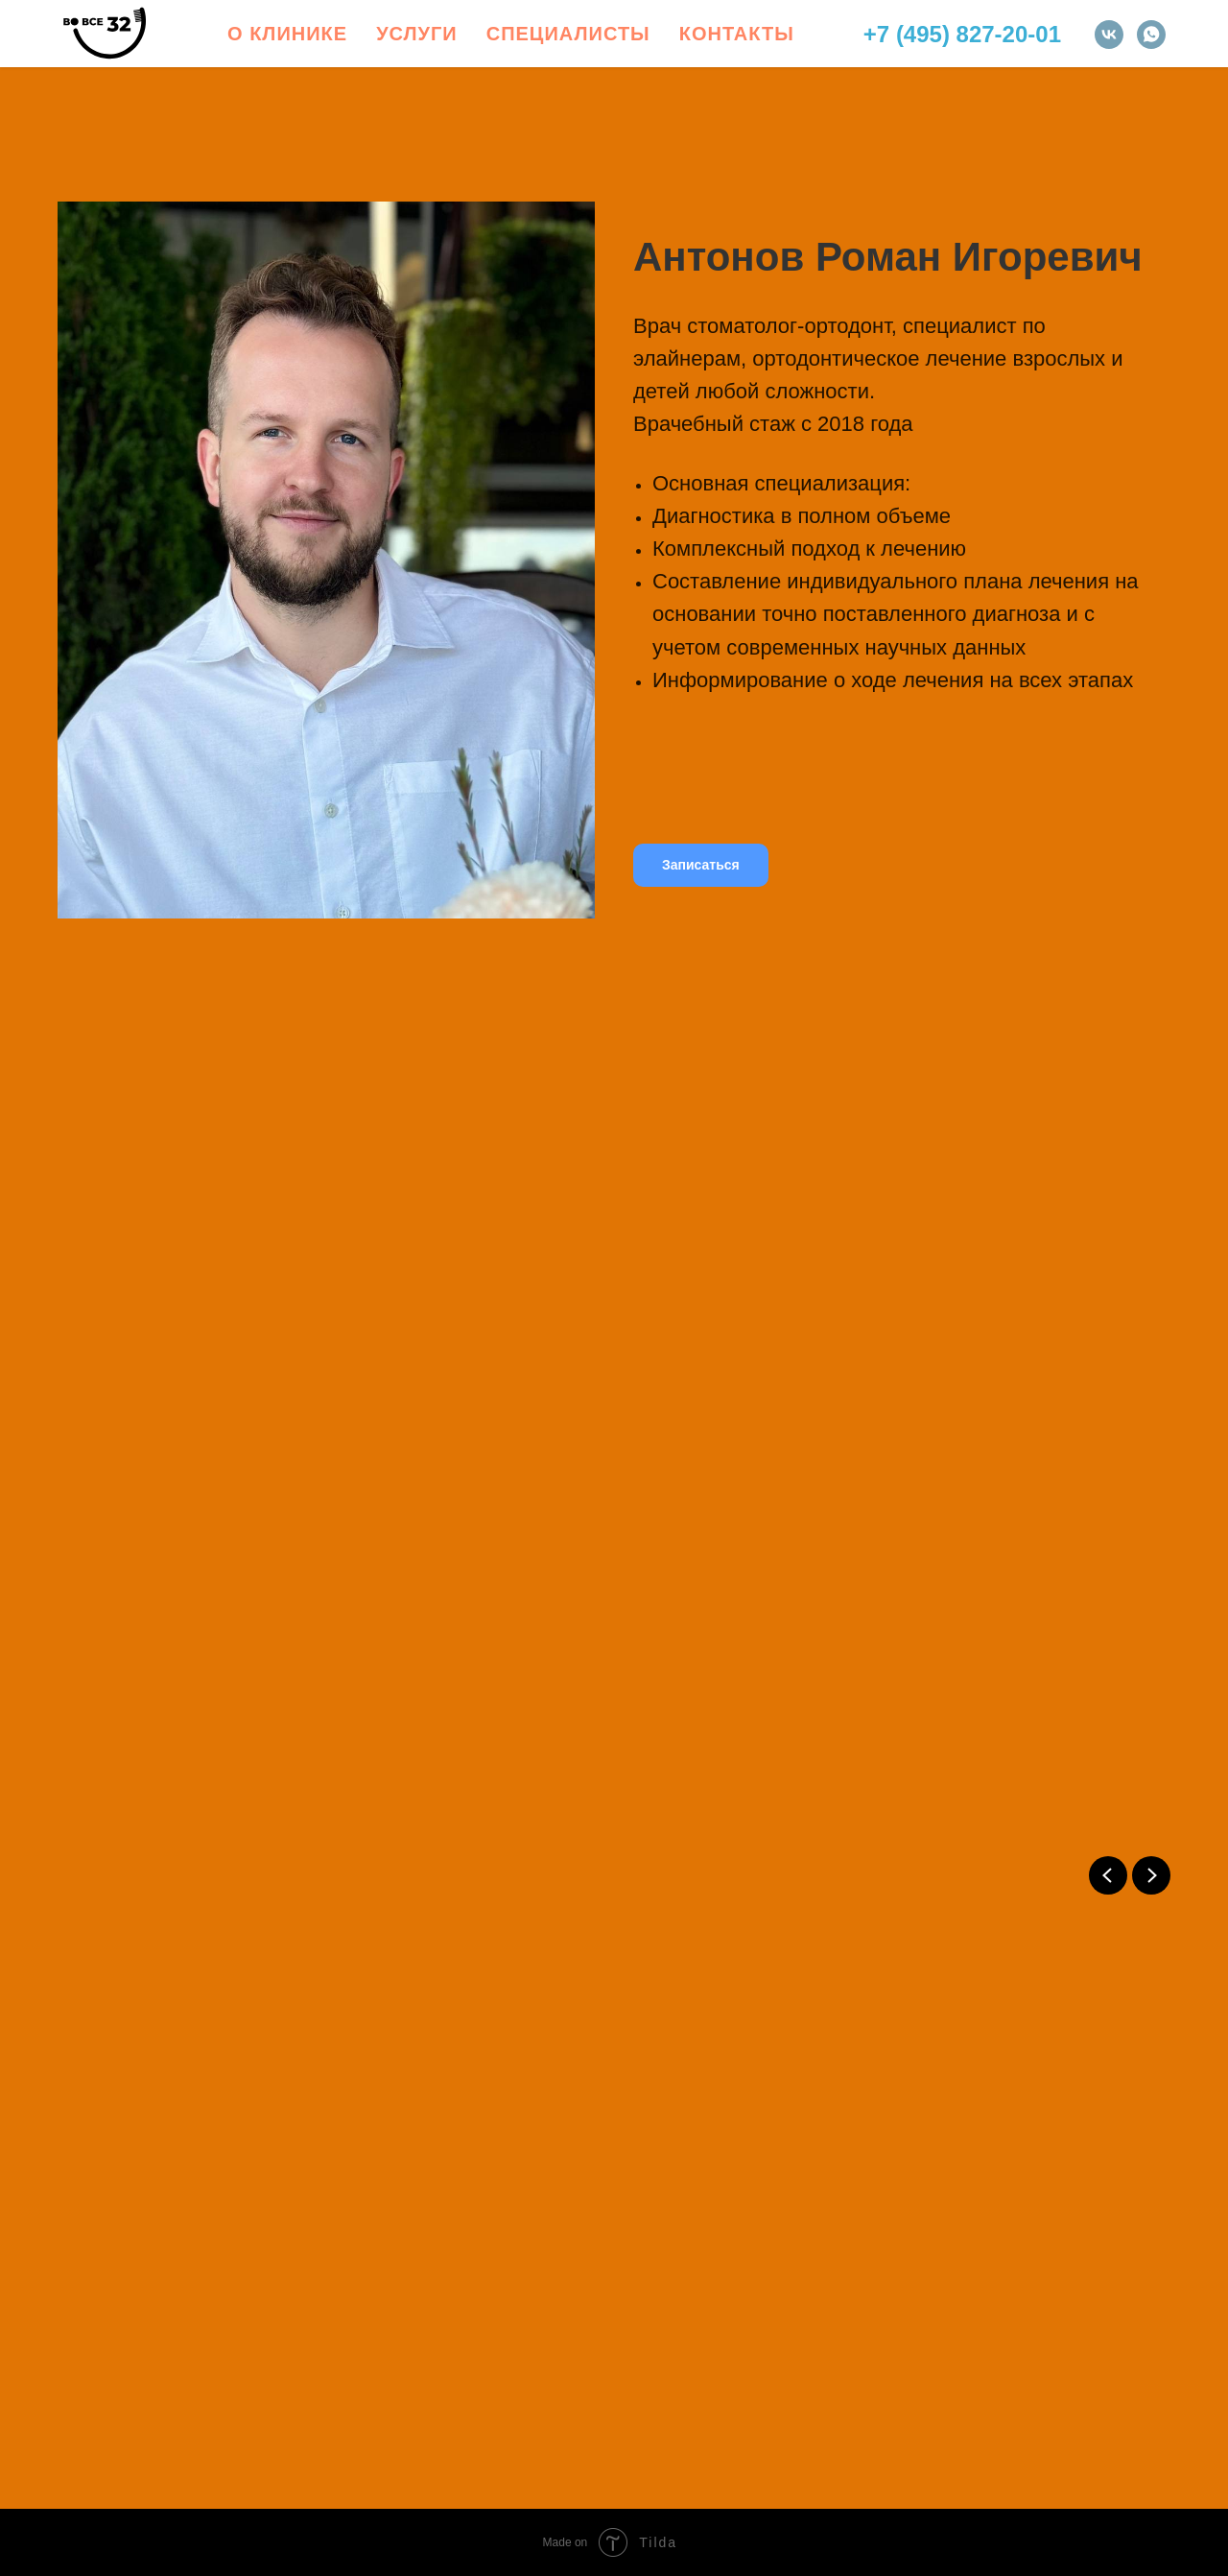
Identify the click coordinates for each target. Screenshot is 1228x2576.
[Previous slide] (1108, 1875)
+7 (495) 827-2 (939, 34)
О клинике (287, 33)
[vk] (1109, 34)
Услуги (417, 33)
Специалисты (568, 33)
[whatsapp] (1151, 34)
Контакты (736, 33)
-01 (1044, 34)
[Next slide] (1151, 1875)
